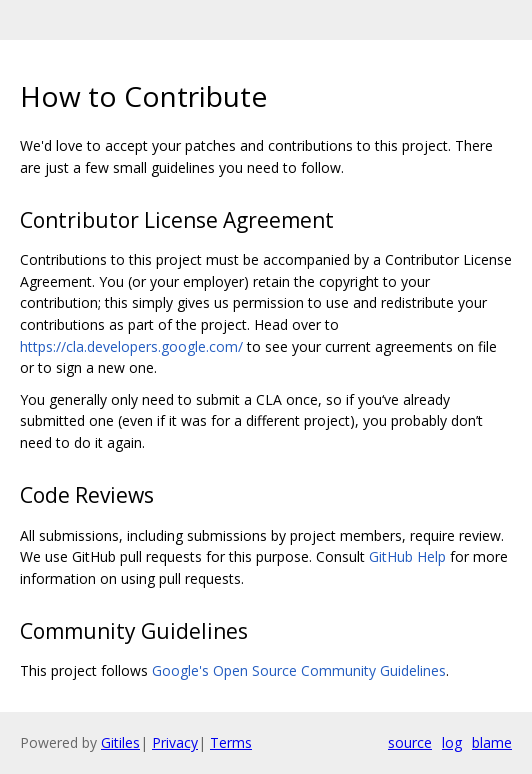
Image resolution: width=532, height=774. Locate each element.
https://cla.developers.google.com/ (131, 346)
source (410, 742)
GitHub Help (407, 556)
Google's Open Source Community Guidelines (299, 670)
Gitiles (120, 742)
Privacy (175, 742)
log (452, 742)
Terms (231, 742)
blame (492, 742)
